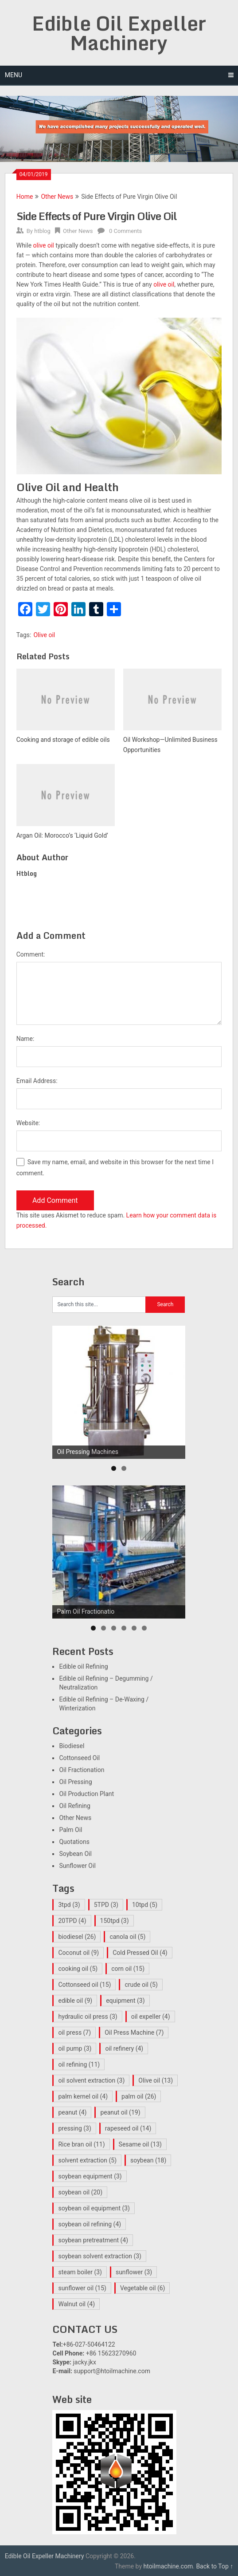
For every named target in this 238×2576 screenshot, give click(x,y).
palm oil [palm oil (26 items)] (138, 2096)
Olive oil (44, 634)
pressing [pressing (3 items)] (74, 2128)
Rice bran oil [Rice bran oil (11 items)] (81, 2144)
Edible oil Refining (83, 1666)
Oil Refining (74, 1805)
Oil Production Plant (86, 1793)
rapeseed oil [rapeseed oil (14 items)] (128, 2128)
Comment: (30, 954)
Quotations (74, 1841)
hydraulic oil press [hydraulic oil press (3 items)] (87, 2016)
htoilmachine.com (168, 2566)
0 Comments (125, 231)
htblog (42, 231)
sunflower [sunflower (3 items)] (134, 2272)
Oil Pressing (75, 1781)
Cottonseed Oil (79, 1757)
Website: (28, 1123)
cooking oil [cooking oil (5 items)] (78, 1968)
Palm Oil (70, 1829)
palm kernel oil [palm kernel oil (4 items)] (83, 2096)
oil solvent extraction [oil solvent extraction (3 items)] (91, 2080)
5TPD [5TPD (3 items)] (106, 1904)
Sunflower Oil (77, 1865)
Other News (57, 196)
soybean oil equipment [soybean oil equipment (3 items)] (94, 2208)
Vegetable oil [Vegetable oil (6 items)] (142, 2288)
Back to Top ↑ (214, 2566)
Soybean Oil (75, 1853)
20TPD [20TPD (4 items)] (72, 1920)
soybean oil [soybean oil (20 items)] (80, 2192)
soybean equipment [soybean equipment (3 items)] (89, 2176)
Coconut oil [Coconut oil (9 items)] (78, 1952)
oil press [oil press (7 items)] (74, 2032)
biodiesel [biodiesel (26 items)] (77, 1936)
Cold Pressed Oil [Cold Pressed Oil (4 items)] (140, 1952)
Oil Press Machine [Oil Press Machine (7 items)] (134, 2032)
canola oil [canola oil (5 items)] (127, 1936)
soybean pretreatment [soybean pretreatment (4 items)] (93, 2240)
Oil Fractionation (81, 1769)
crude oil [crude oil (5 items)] (141, 1984)
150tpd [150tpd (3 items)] (114, 1920)
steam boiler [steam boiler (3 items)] (79, 2272)
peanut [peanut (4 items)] (72, 2112)
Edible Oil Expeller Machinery (119, 33)
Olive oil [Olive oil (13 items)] (155, 2080)
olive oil (43, 245)
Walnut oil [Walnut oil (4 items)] (76, 2304)
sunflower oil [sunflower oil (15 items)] (82, 2288)
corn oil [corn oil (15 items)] (127, 1968)
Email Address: (37, 1080)
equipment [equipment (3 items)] (125, 2000)
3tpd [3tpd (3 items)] (69, 1904)
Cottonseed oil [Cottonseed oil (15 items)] (84, 1984)
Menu (13, 75)
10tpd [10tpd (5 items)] (144, 1904)
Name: (25, 1038)
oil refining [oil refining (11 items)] (79, 2064)
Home (24, 196)
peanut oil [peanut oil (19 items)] (120, 2112)
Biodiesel (71, 1745)
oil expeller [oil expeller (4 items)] (150, 2016)
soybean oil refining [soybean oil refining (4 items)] (89, 2224)
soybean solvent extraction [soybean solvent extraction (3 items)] (99, 2256)
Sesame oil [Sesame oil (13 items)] (140, 2144)
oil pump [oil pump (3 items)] (74, 2048)
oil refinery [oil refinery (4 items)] (124, 2048)
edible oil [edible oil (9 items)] (75, 2000)
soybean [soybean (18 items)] (148, 2160)
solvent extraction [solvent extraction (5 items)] (87, 2160)
